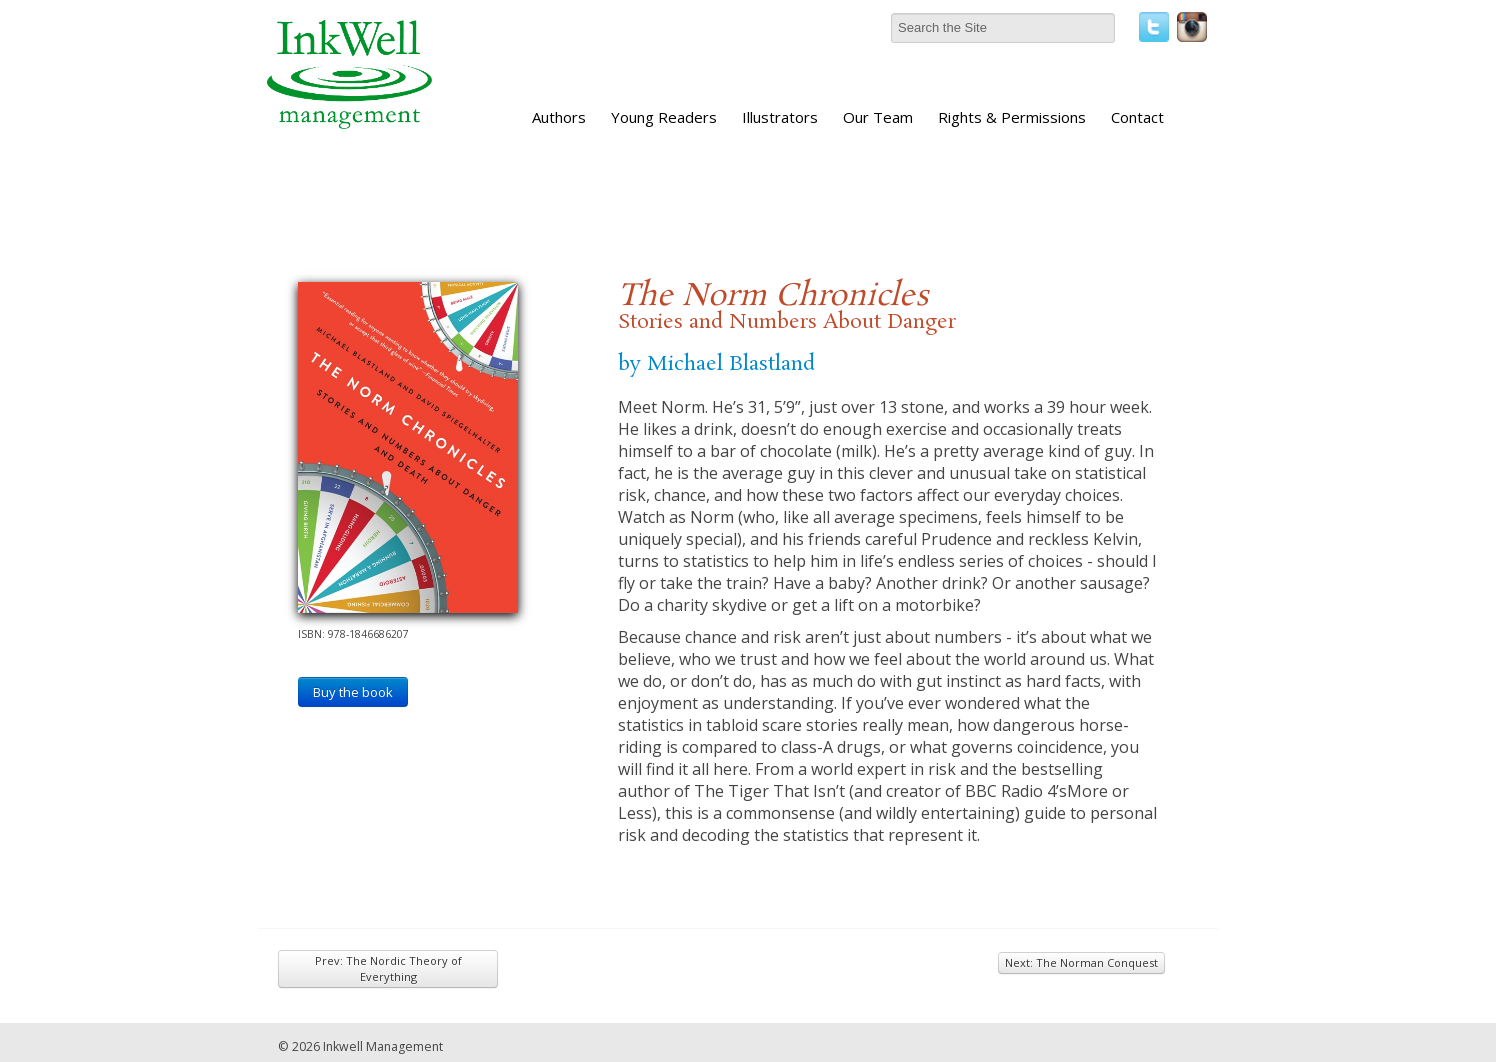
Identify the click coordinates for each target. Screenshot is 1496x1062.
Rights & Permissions (1012, 117)
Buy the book (353, 692)
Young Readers (664, 117)
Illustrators (780, 117)
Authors (559, 117)
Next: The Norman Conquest (1081, 962)
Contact (1137, 117)
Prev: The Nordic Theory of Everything (388, 968)
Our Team (878, 117)
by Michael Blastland (716, 364)
